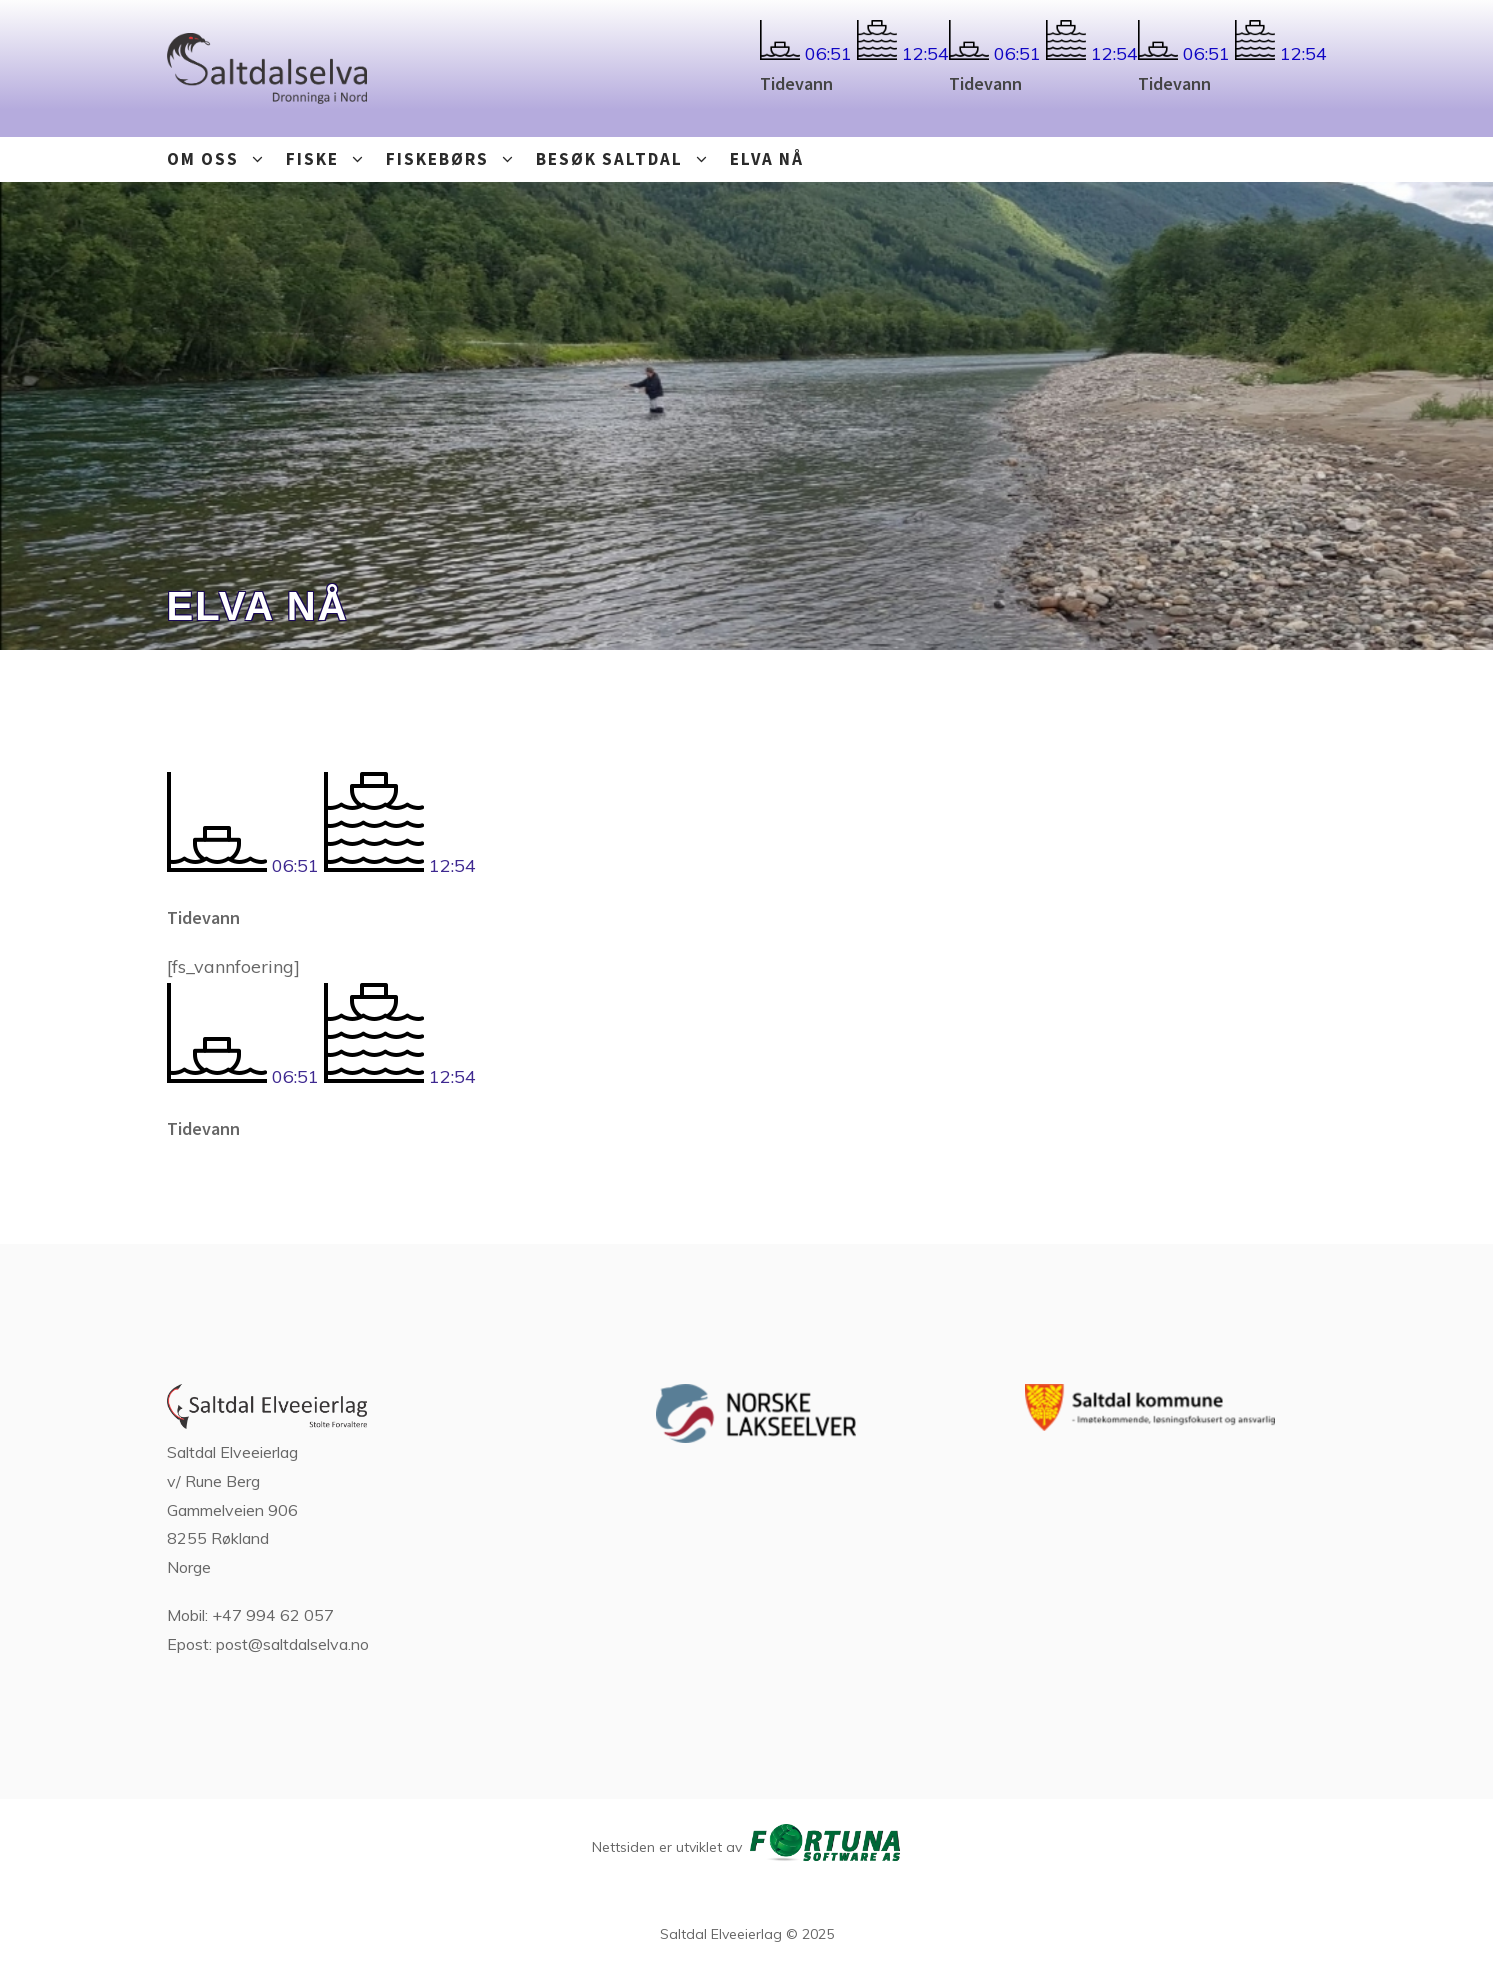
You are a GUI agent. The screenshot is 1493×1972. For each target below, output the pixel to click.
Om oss (221, 159)
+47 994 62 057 (273, 1615)
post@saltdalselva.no (292, 1644)
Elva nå (767, 159)
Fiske (331, 159)
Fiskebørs (456, 159)
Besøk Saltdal (628, 159)
